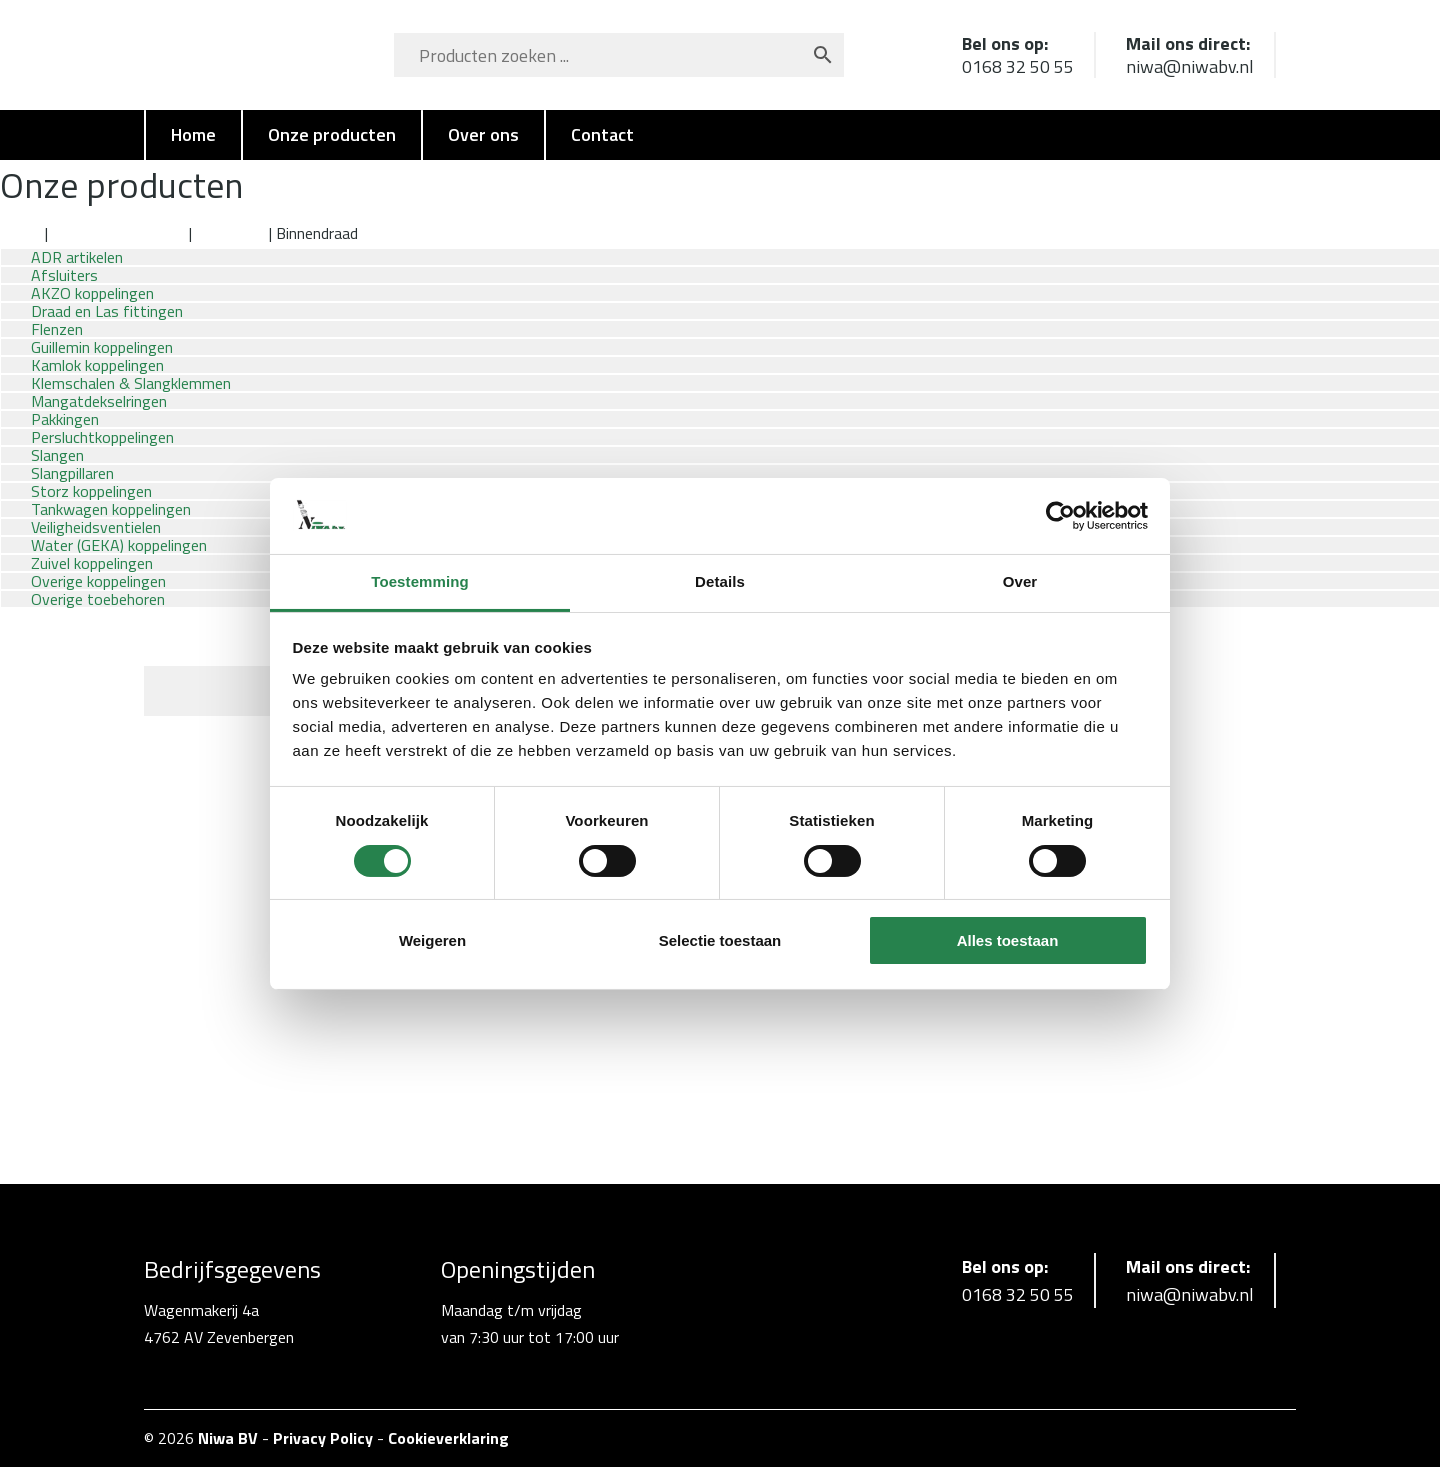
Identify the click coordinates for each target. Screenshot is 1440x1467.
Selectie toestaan (720, 940)
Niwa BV (228, 1438)
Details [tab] (720, 581)
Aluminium (230, 233)
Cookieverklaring (448, 1438)
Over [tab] (1020, 581)
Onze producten (332, 134)
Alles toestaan (1008, 940)
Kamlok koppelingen (118, 233)
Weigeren (432, 940)
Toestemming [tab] (420, 581)
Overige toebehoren (98, 599)
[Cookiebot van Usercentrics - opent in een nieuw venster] (1060, 516)
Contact (602, 134)
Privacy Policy (323, 1438)
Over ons (483, 134)
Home (193, 134)
